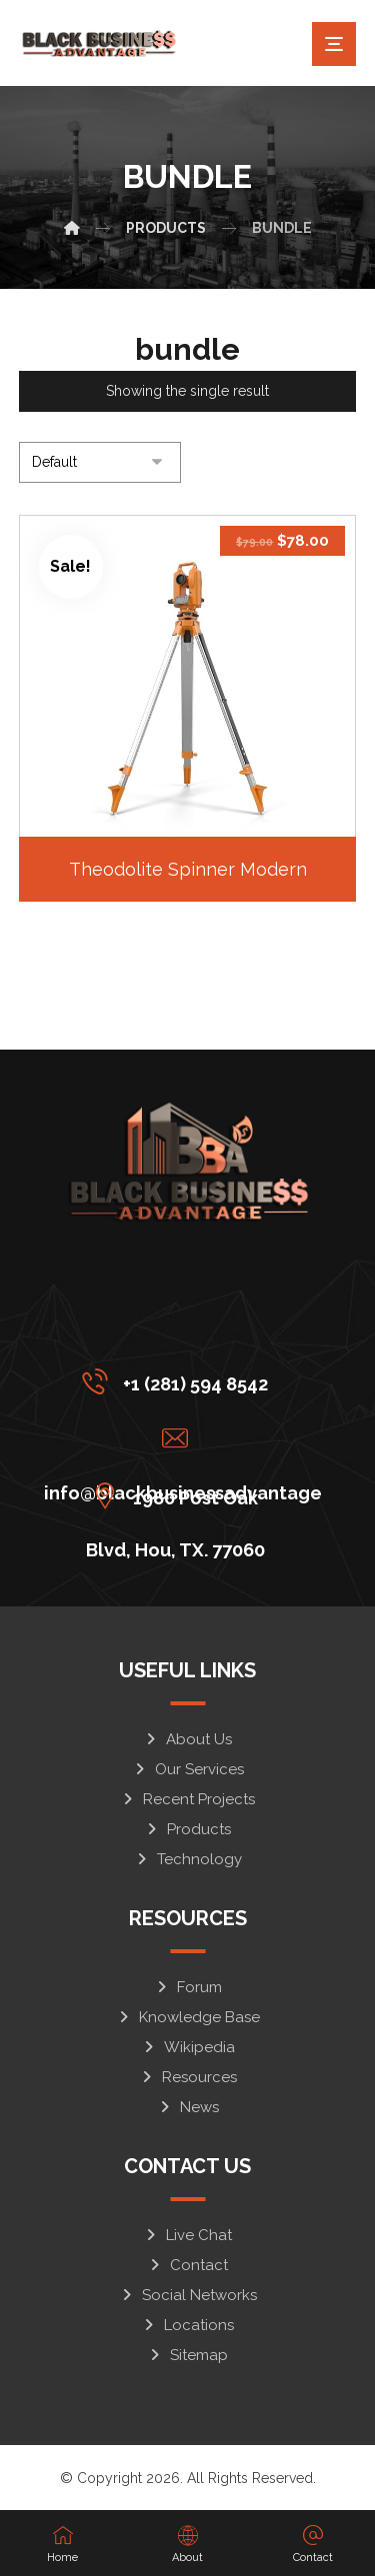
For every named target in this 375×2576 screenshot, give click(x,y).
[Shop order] (100, 462)
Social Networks (188, 2295)
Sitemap (187, 2355)
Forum (188, 1987)
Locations (187, 2325)
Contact (187, 2265)
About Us (187, 1739)
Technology (188, 1859)
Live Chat (187, 2235)
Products (187, 1829)
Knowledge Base (188, 2017)
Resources (188, 2077)
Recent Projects (187, 1799)
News (188, 2107)
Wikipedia (188, 2047)
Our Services (188, 1769)
